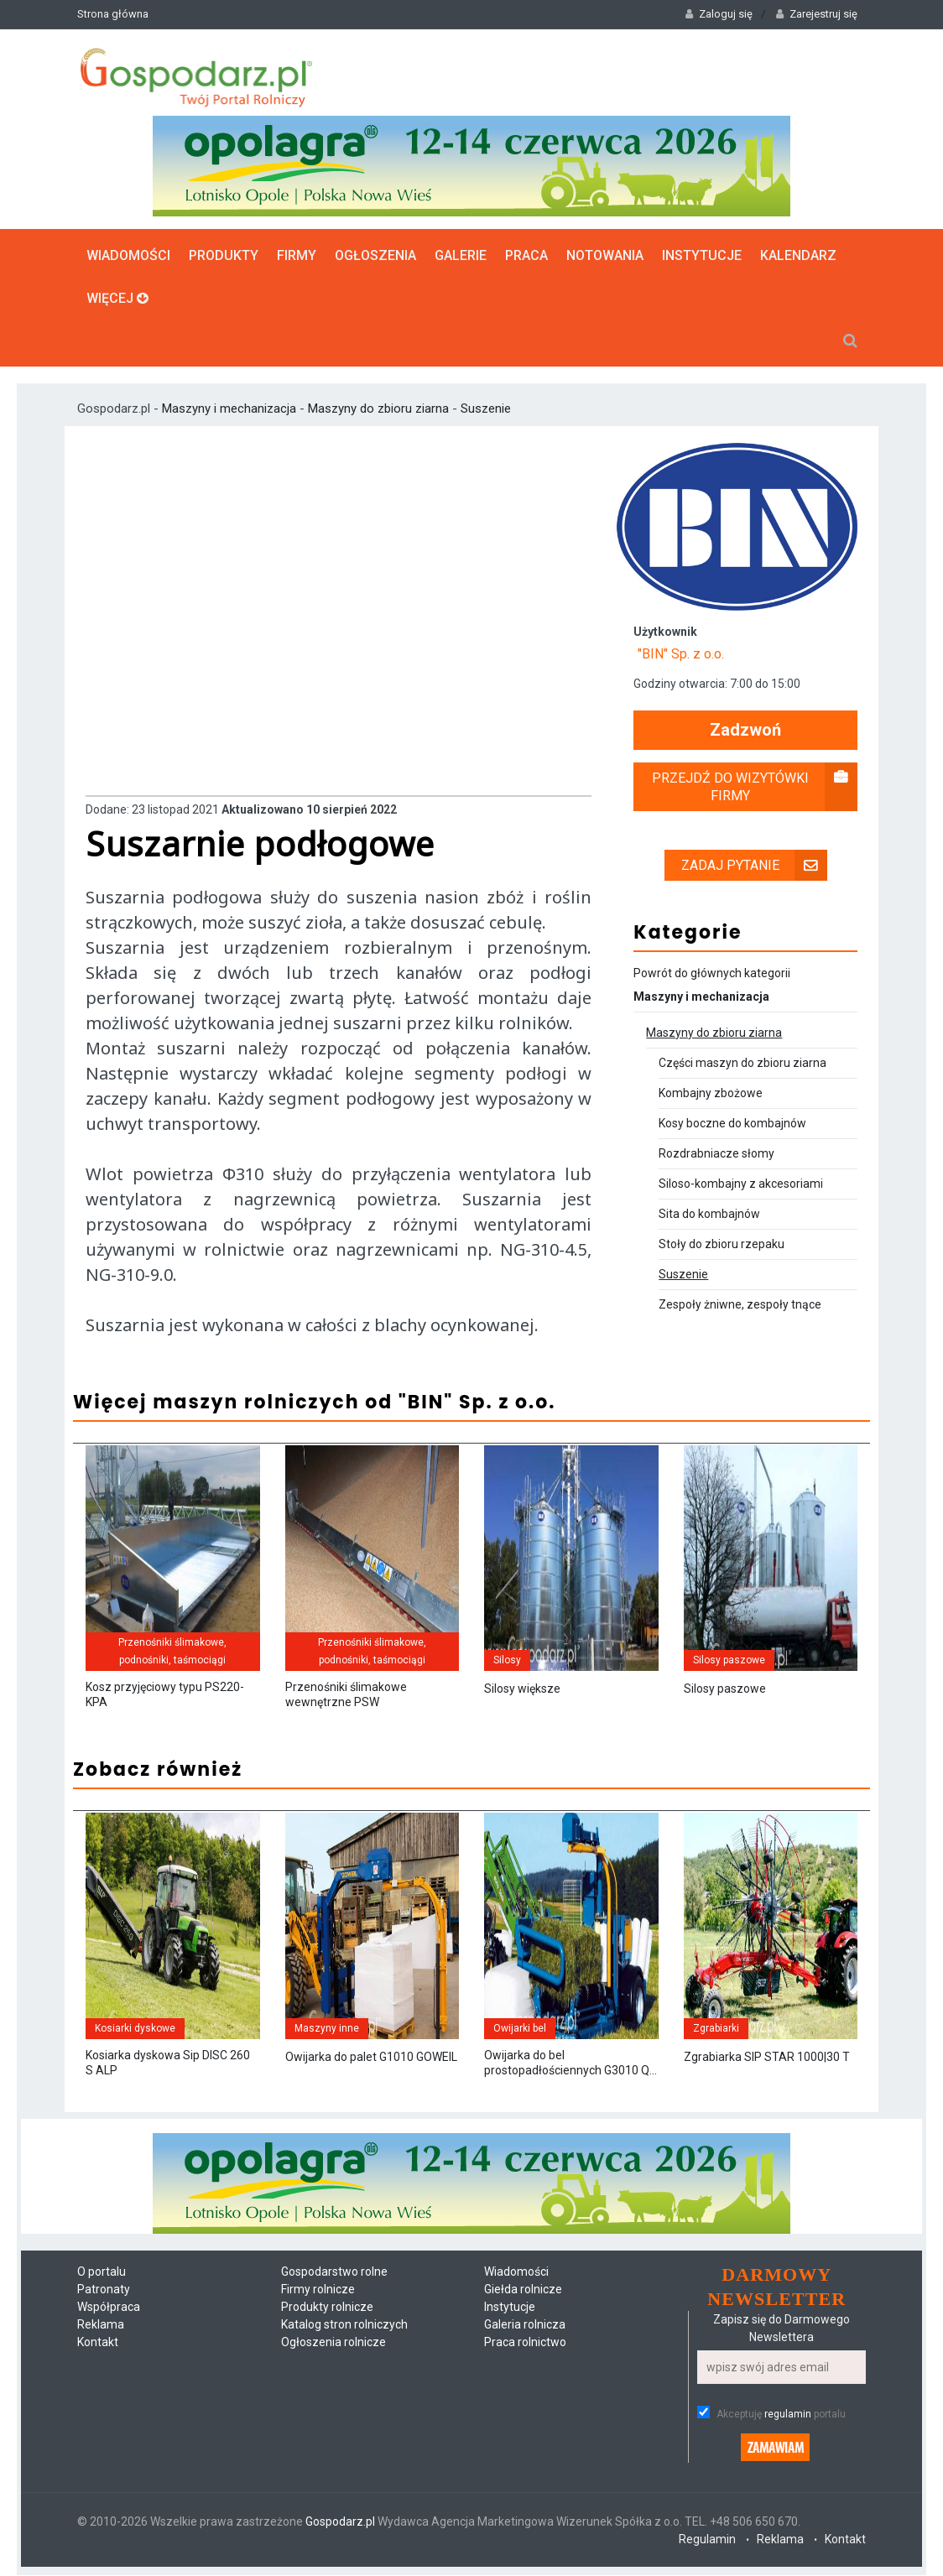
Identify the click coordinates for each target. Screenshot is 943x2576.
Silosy (507, 1660)
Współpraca (108, 2307)
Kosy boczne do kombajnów (732, 1123)
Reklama (100, 2325)
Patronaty (103, 2290)
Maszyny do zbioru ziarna (378, 407)
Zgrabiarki (716, 2028)
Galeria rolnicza (524, 2325)
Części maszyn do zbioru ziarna (742, 1062)
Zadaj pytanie (754, 865)
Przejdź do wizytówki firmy (754, 786)
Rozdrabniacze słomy (716, 1153)
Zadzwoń (745, 730)
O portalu (101, 2272)
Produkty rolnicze (327, 2307)
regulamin (787, 2415)
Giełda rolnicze (523, 2290)
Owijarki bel (519, 2028)
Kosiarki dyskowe (135, 2028)
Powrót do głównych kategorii (711, 973)
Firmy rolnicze (318, 2290)
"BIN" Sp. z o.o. (681, 654)
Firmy (296, 255)
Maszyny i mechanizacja (231, 407)
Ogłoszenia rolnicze (333, 2343)
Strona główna (112, 14)
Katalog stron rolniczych (344, 2325)
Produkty (223, 255)
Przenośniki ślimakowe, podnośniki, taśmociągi (172, 1651)
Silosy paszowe (729, 1660)
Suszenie (486, 407)
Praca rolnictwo (525, 2343)
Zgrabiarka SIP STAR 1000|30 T (767, 2057)
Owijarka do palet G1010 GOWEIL (371, 2057)
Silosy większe (522, 1688)
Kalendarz (798, 255)
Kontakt (97, 2343)
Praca (526, 255)
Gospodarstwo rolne (334, 2272)
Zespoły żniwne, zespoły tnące (740, 1304)
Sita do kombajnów (709, 1213)
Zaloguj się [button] (719, 14)
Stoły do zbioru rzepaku (721, 1244)
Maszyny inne (326, 2028)
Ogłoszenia (375, 255)
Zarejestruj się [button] (816, 14)
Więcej (117, 297)
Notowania (604, 255)
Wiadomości (128, 255)
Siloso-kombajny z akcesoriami (741, 1183)
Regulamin (707, 2540)
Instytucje (702, 255)
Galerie (461, 255)
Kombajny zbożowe (711, 1093)
